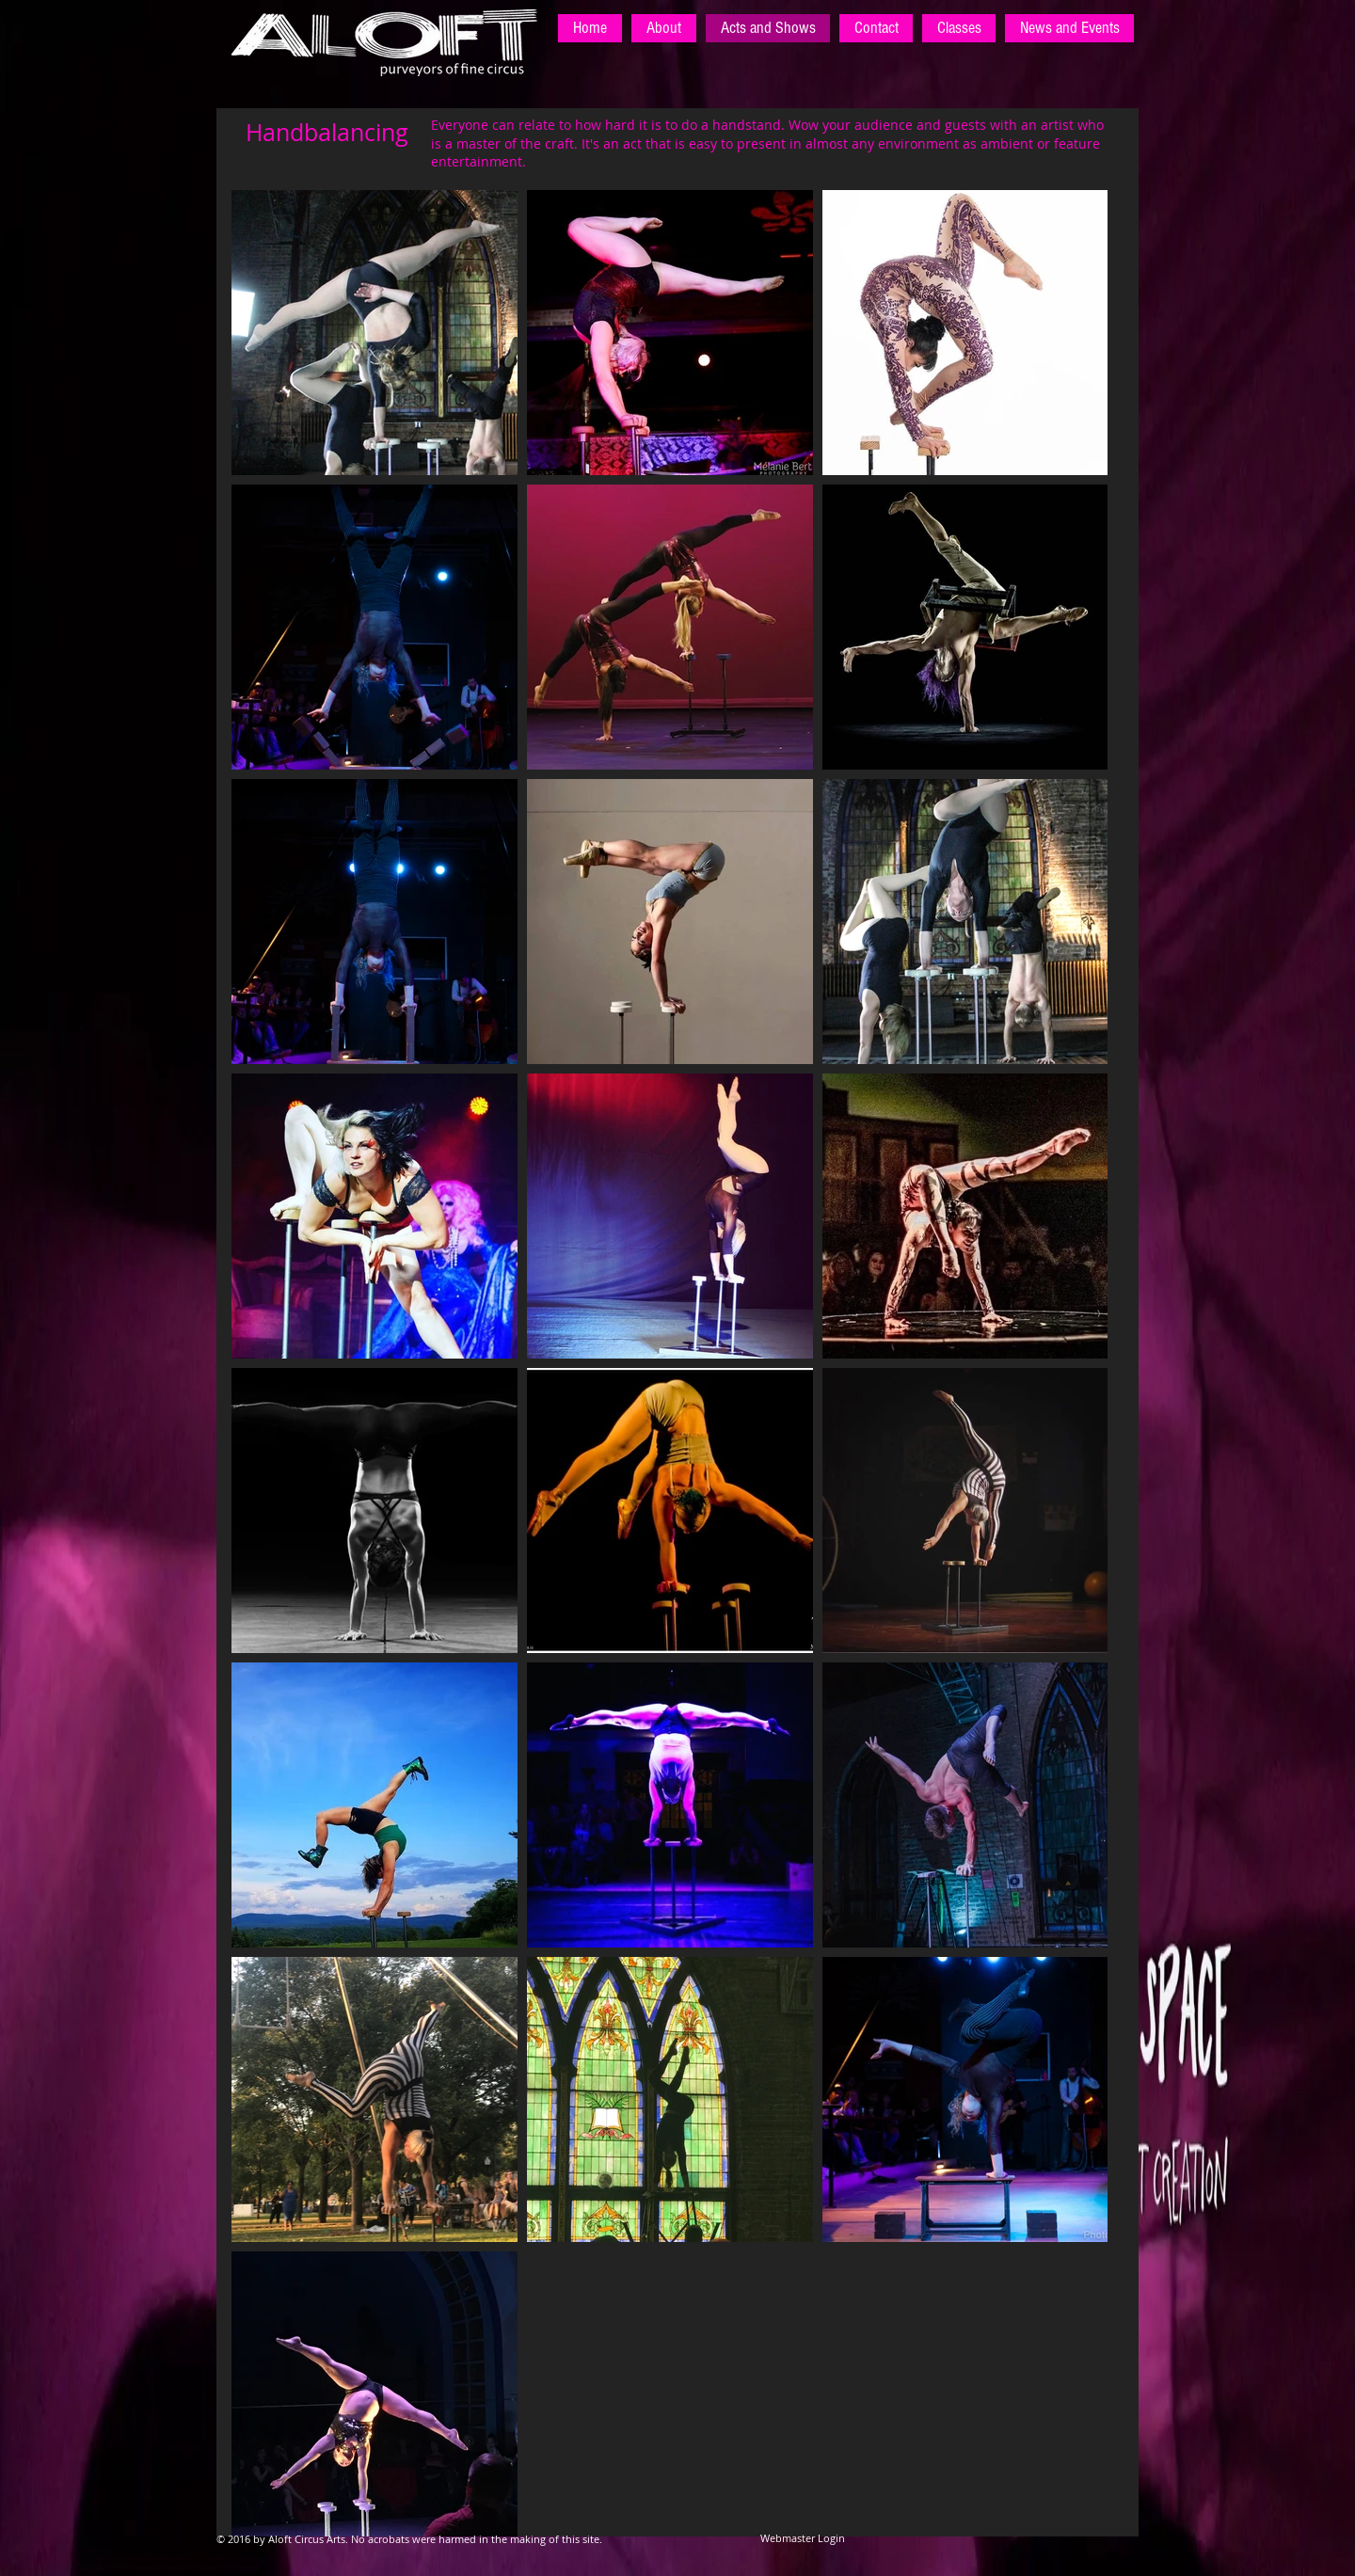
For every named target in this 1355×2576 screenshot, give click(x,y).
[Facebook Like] (1016, 2548)
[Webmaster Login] (802, 2538)
